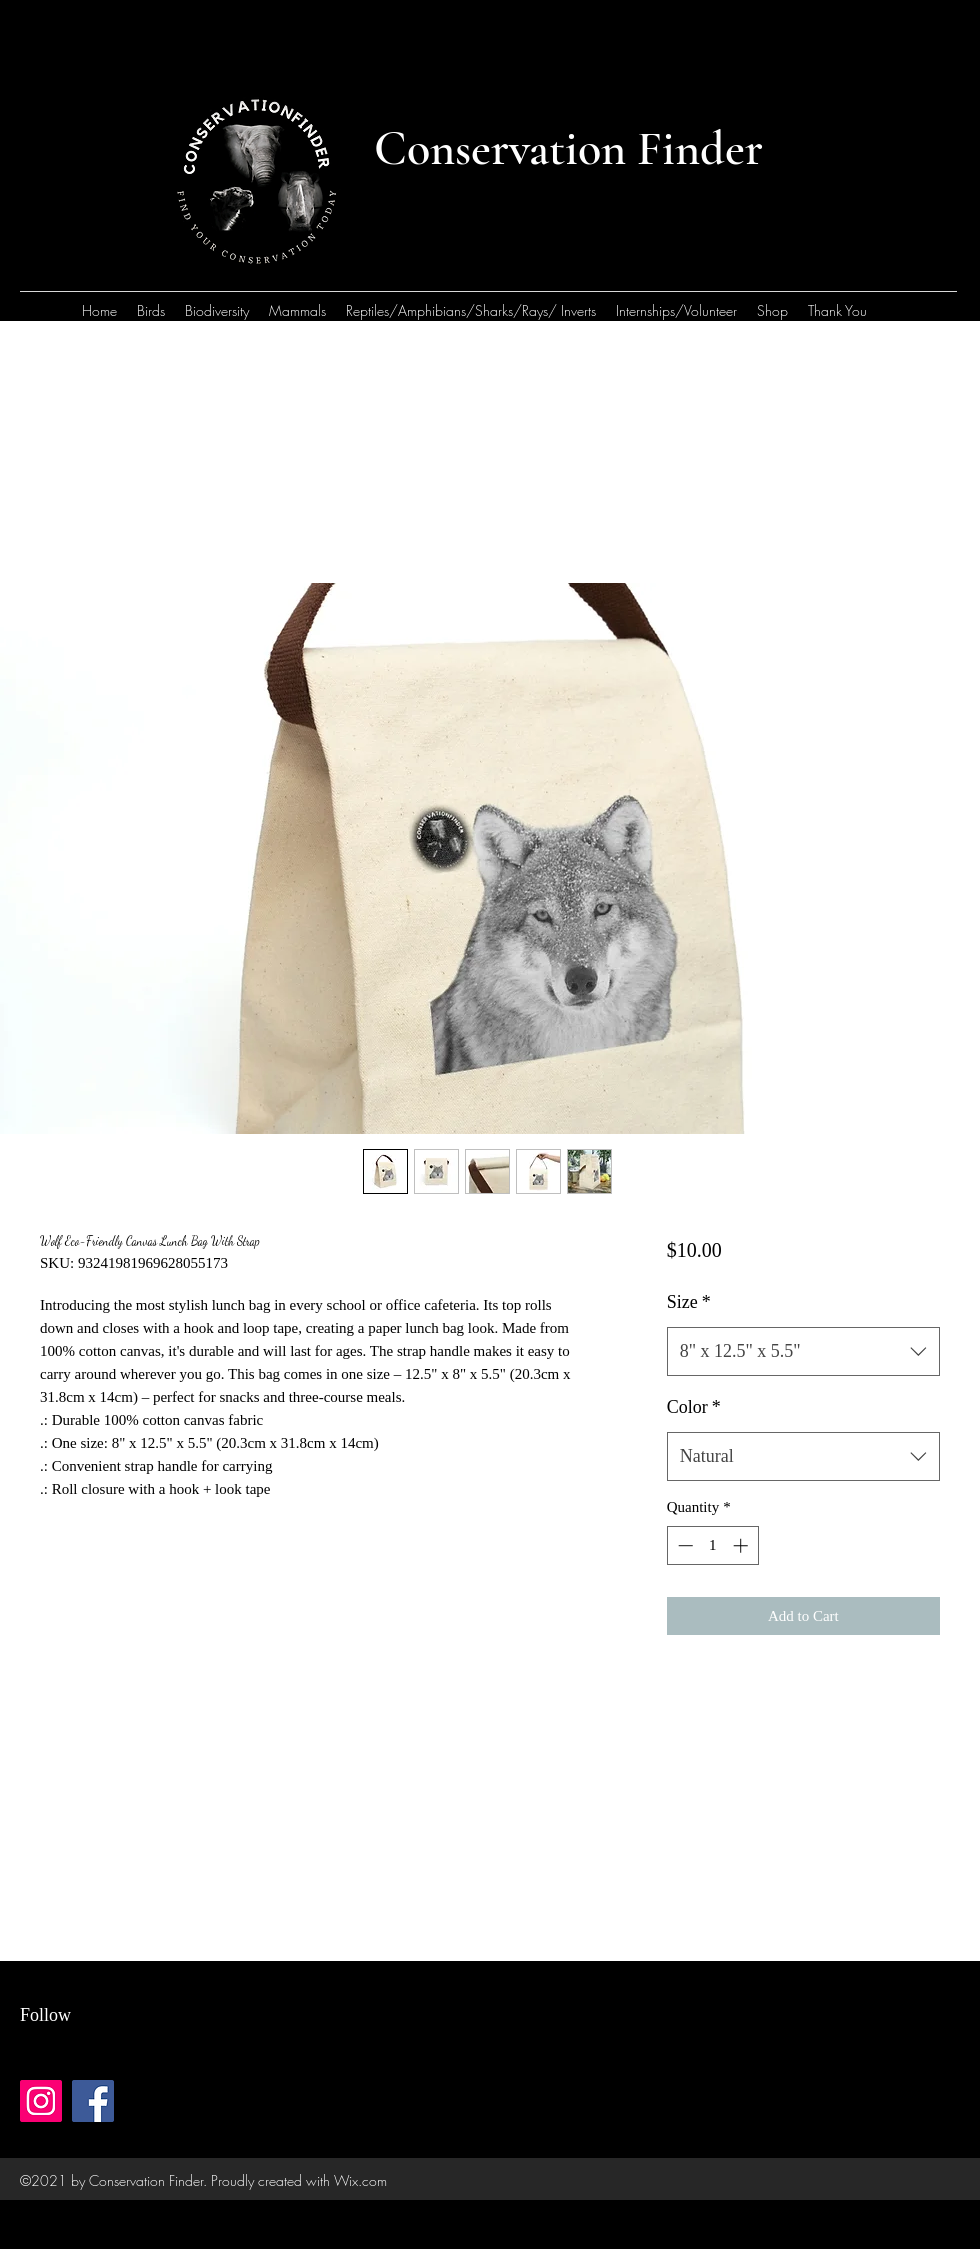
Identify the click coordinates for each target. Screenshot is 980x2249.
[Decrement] (683, 1545)
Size (689, 1302)
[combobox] (803, 1352)
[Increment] (742, 1545)
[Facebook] (93, 2101)
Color (694, 1407)
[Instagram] (41, 2101)
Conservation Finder (568, 149)
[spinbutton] (712, 1545)
